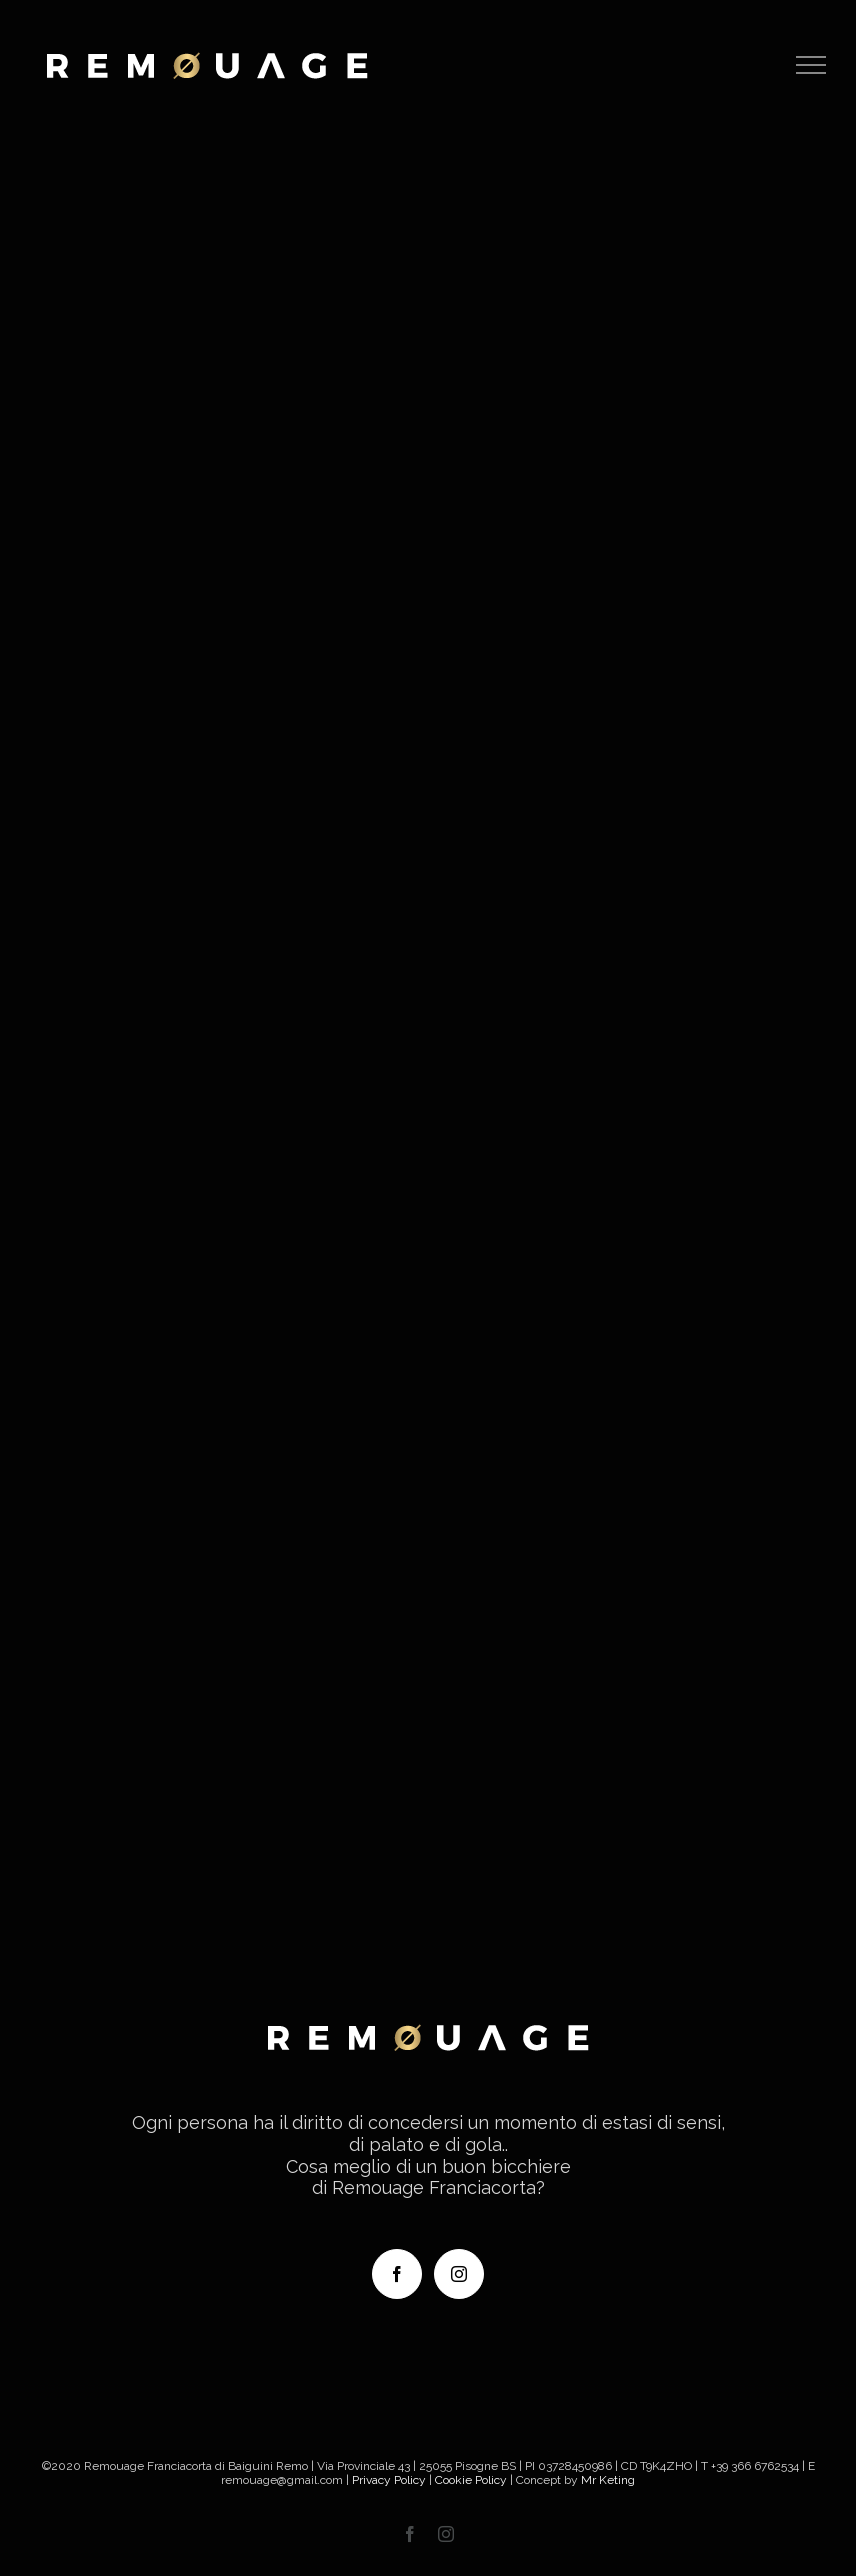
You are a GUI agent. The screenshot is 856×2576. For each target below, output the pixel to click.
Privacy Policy (389, 2480)
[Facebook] (397, 2274)
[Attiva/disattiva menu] (811, 65)
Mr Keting (608, 2480)
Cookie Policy (471, 2480)
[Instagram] (459, 2274)
